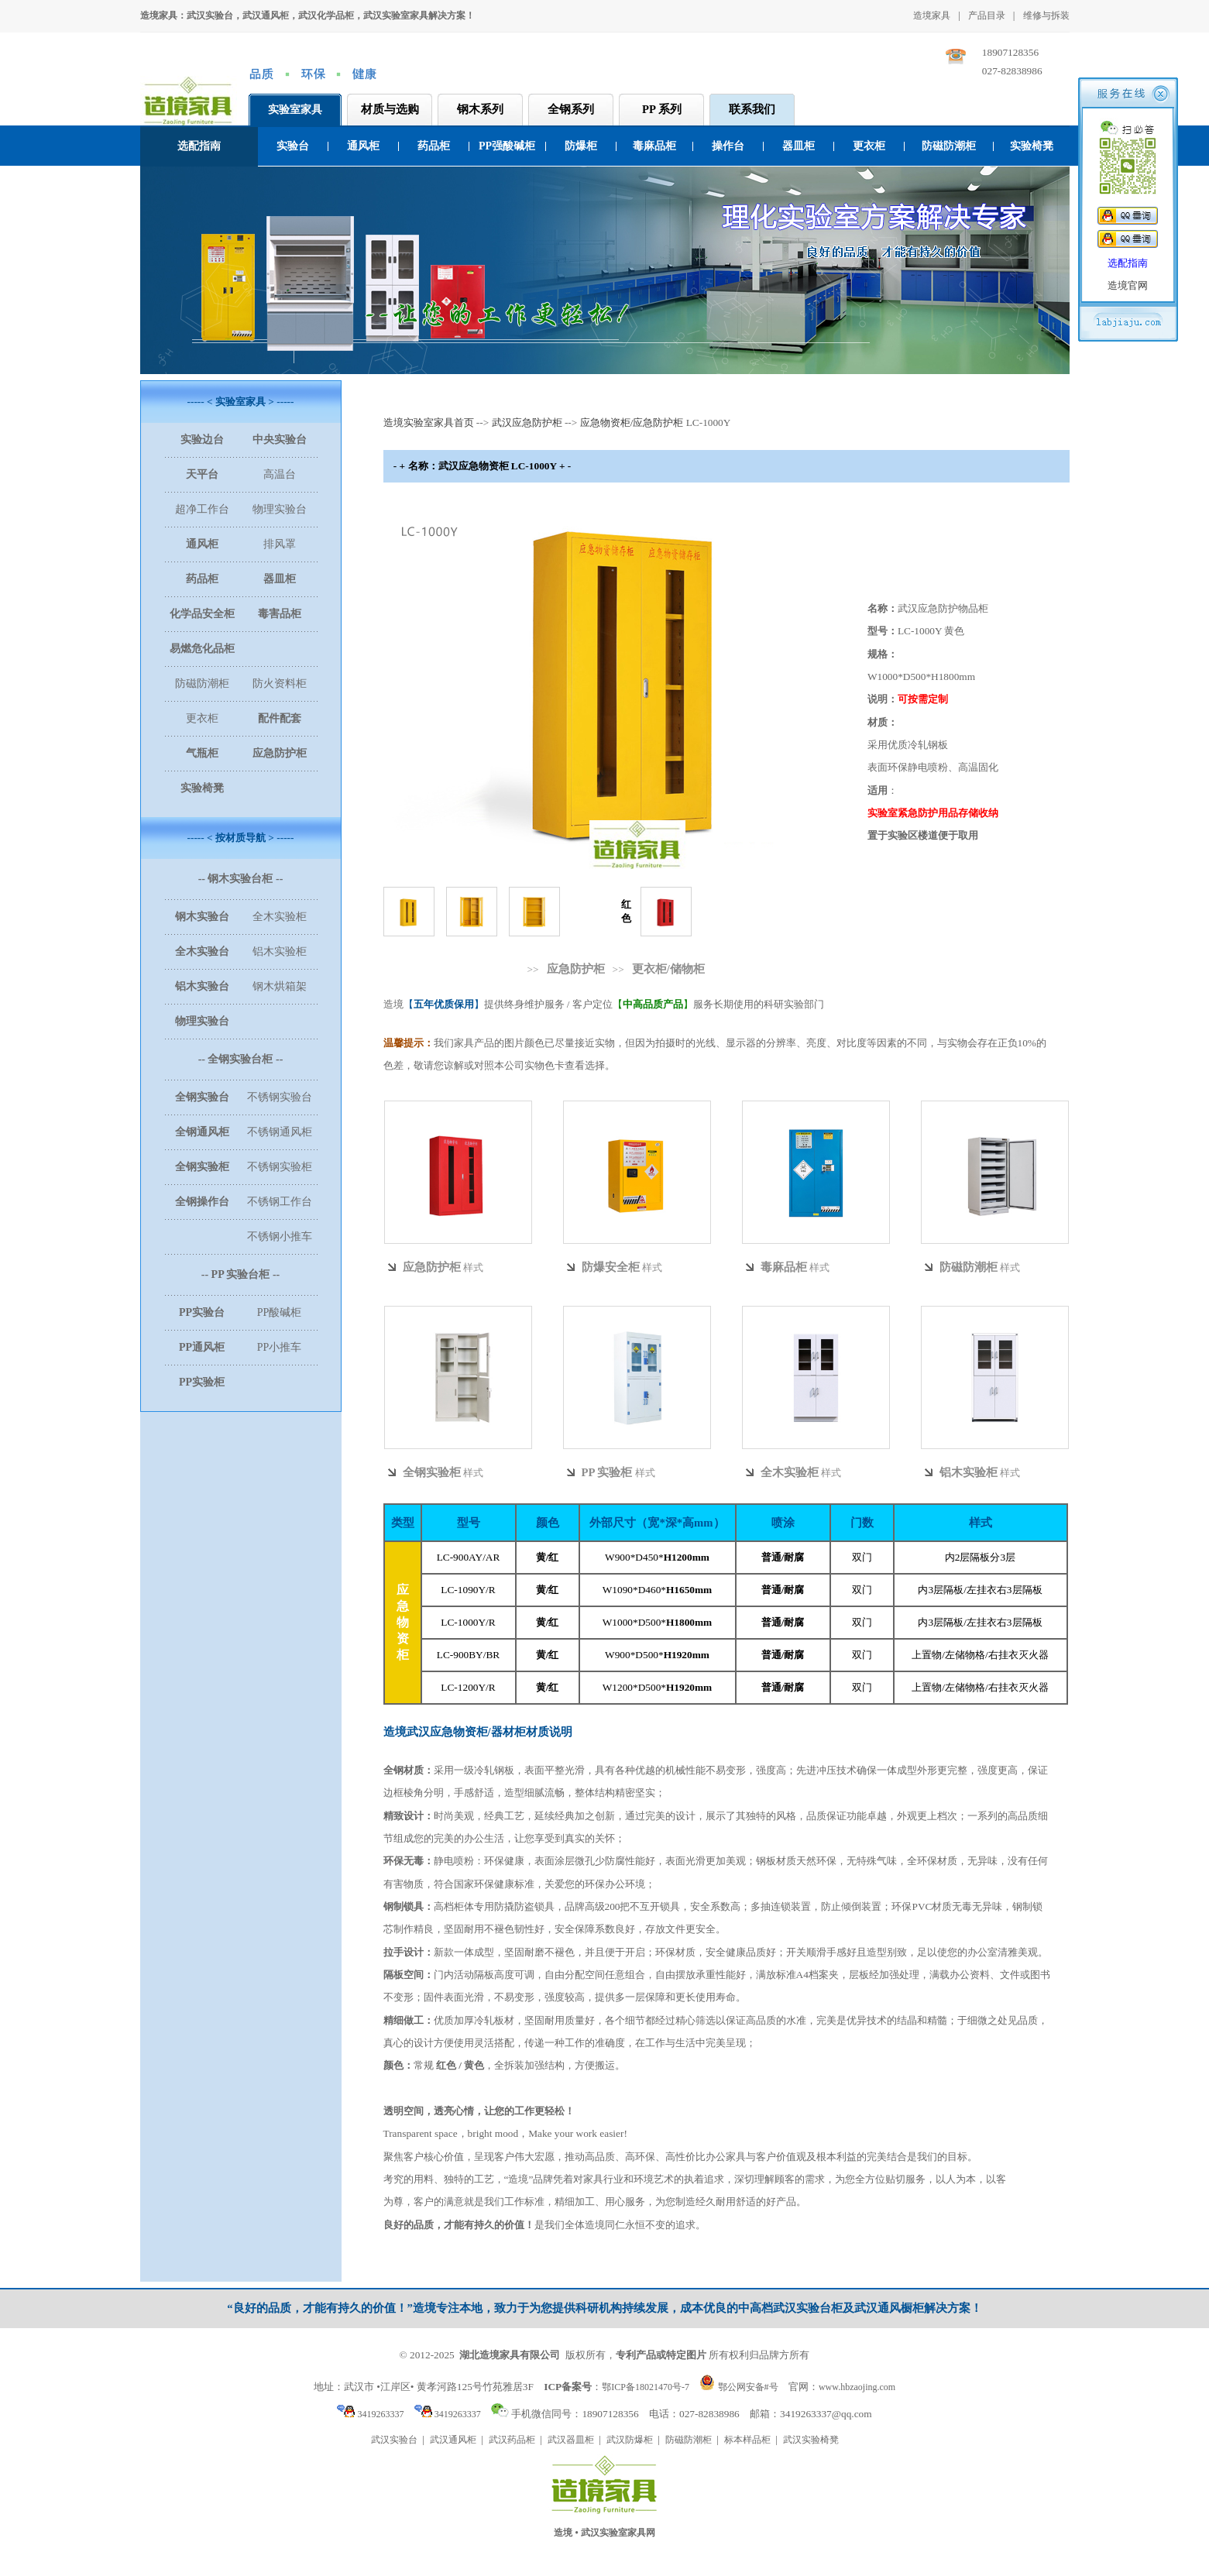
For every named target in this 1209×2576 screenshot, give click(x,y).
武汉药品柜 (512, 2439)
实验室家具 (295, 109)
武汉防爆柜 (629, 2439)
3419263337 (370, 2414)
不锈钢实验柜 (279, 1167)
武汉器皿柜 (571, 2439)
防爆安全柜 (611, 1267)
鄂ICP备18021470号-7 (645, 2387)
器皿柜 (798, 146)
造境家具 (931, 15)
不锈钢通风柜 (279, 1132)
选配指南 (199, 146)
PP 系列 (662, 109)
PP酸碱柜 (279, 1312)
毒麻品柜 (654, 146)
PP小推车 (279, 1347)
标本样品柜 (747, 2439)
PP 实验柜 (607, 1472)
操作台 (728, 146)
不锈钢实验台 (279, 1097)
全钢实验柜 (432, 1472)
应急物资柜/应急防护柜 (632, 422)
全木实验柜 (279, 916)
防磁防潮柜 (949, 146)
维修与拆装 (1046, 15)
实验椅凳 (1031, 146)
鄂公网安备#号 (748, 2387)
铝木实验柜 (279, 951)
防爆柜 (581, 146)
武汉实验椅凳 (811, 2439)
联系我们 (752, 109)
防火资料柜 (279, 683)
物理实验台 (279, 509)
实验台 (292, 146)
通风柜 (363, 146)
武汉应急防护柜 (527, 422)
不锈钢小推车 (279, 1236)
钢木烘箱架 (279, 986)
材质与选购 (390, 109)
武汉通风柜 (453, 2439)
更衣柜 (869, 146)
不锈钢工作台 (279, 1201)
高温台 (279, 474)
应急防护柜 (576, 969)
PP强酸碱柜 (507, 146)
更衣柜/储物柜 (668, 969)
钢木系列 (480, 109)
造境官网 (1128, 285)
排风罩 (279, 544)
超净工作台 (202, 509)
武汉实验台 (394, 2439)
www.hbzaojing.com (857, 2387)
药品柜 (433, 146)
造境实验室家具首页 (428, 422)
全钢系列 (571, 109)
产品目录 (986, 15)
